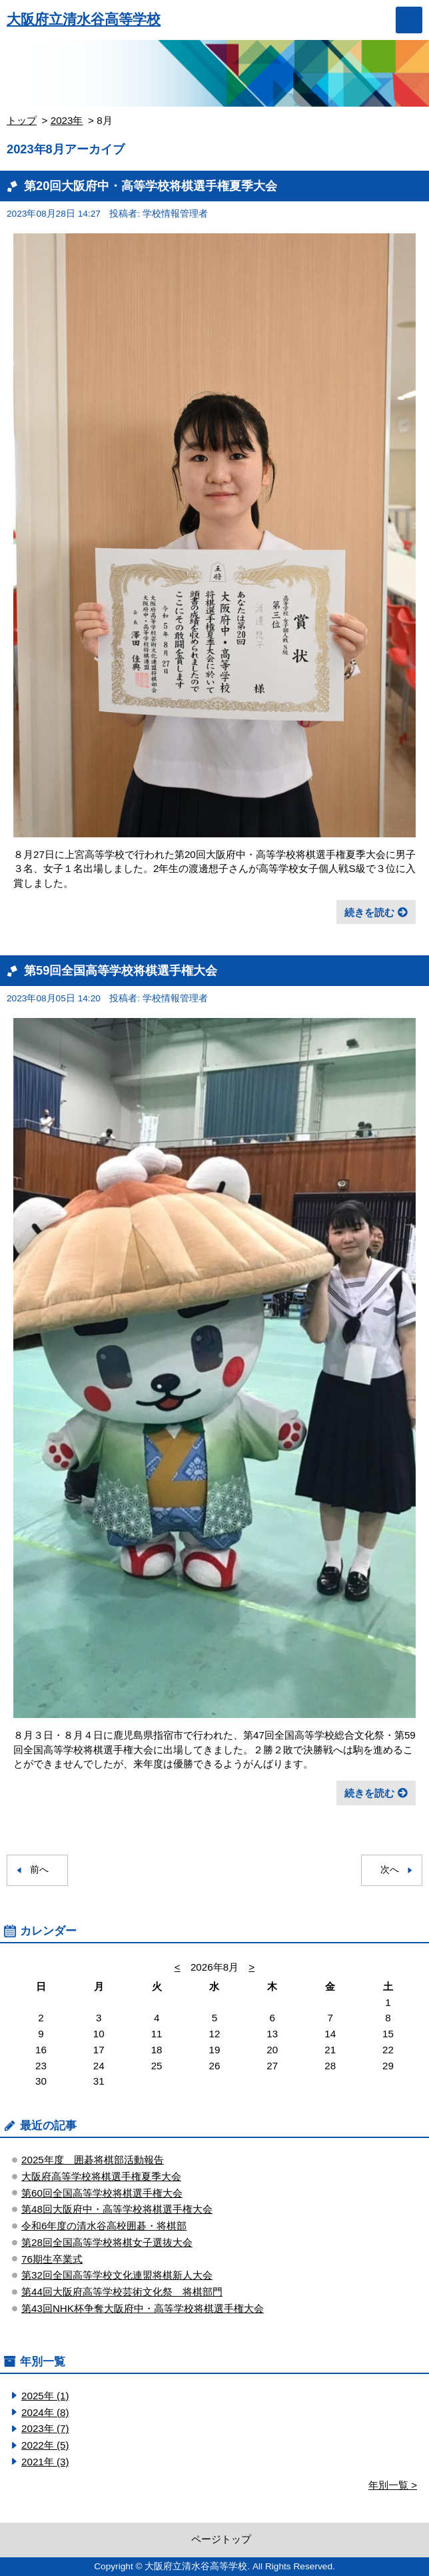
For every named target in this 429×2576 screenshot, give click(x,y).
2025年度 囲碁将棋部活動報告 (92, 2159)
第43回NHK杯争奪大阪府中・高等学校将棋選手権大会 (142, 2308)
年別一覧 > (392, 2485)
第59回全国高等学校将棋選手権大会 (120, 970)
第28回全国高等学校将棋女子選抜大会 (107, 2242)
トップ (22, 120)
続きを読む (369, 912)
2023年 (67, 120)
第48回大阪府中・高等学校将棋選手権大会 (117, 2209)
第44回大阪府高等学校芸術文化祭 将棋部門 (121, 2291)
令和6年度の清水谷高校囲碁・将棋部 (104, 2225)
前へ (39, 1870)
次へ (389, 1870)
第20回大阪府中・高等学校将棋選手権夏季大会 (150, 186)
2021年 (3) (45, 2461)
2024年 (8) (45, 2412)
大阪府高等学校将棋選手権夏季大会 (101, 2176)
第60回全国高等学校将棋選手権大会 (102, 2193)
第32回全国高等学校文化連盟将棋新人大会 (117, 2275)
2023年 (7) (45, 2428)
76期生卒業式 (52, 2259)
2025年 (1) (45, 2395)
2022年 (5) (45, 2445)
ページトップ (221, 2539)
